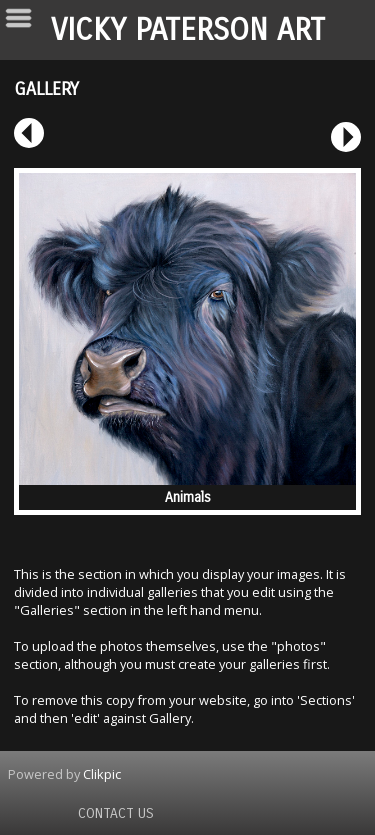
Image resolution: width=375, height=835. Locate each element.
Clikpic (102, 774)
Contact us (116, 813)
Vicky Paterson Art (188, 30)
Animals (188, 497)
